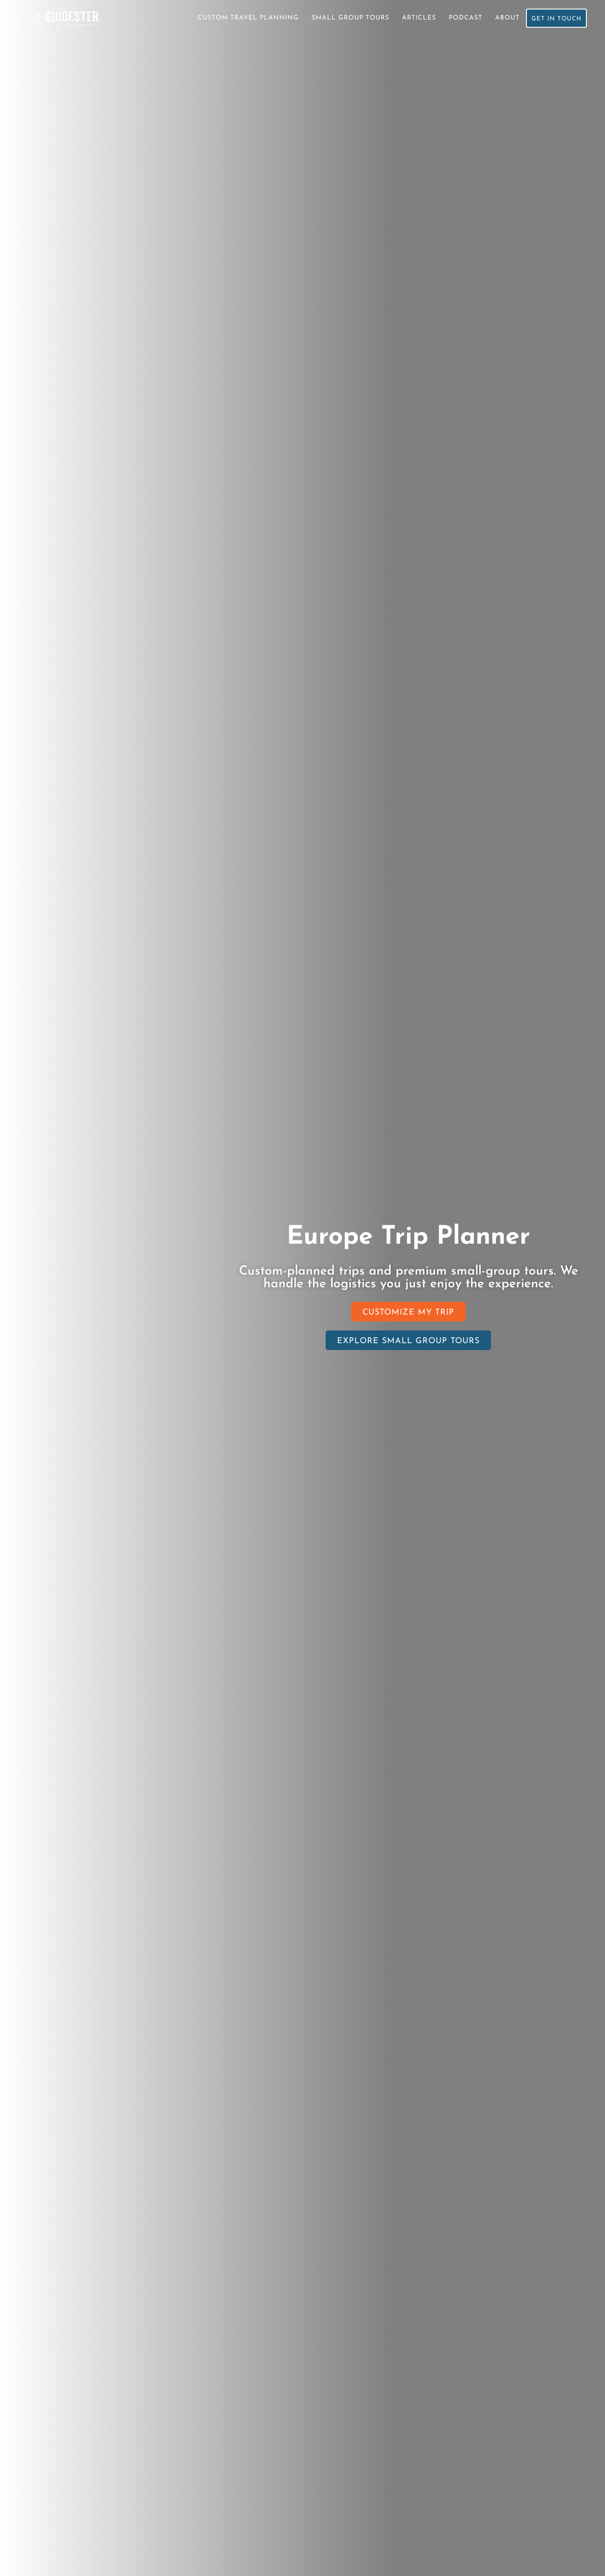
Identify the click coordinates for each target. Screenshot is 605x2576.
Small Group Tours (348, 18)
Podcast (463, 18)
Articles (417, 18)
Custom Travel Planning (246, 18)
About (505, 18)
